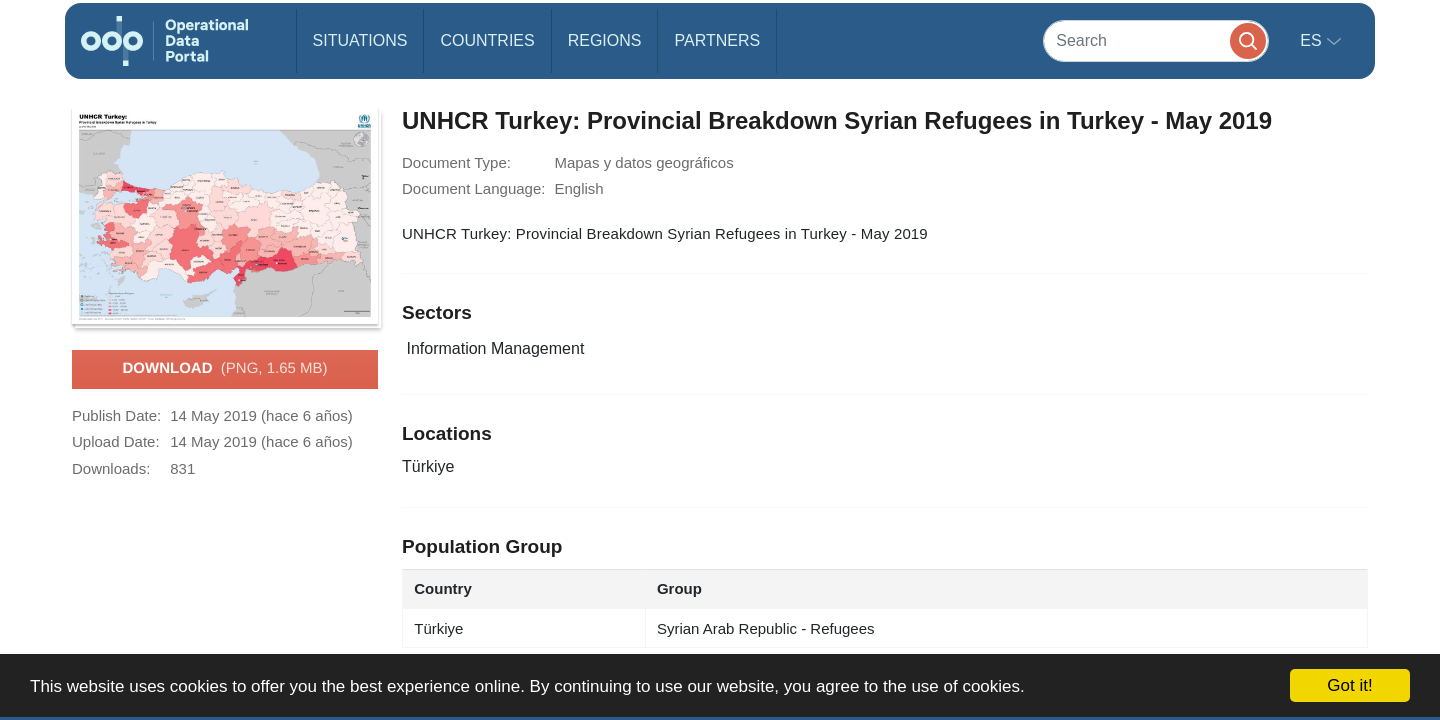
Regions (605, 40)
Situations (360, 40)
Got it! (1349, 685)
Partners (717, 40)
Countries (487, 40)
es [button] (1313, 40)
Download (224, 369)
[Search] (1156, 40)
